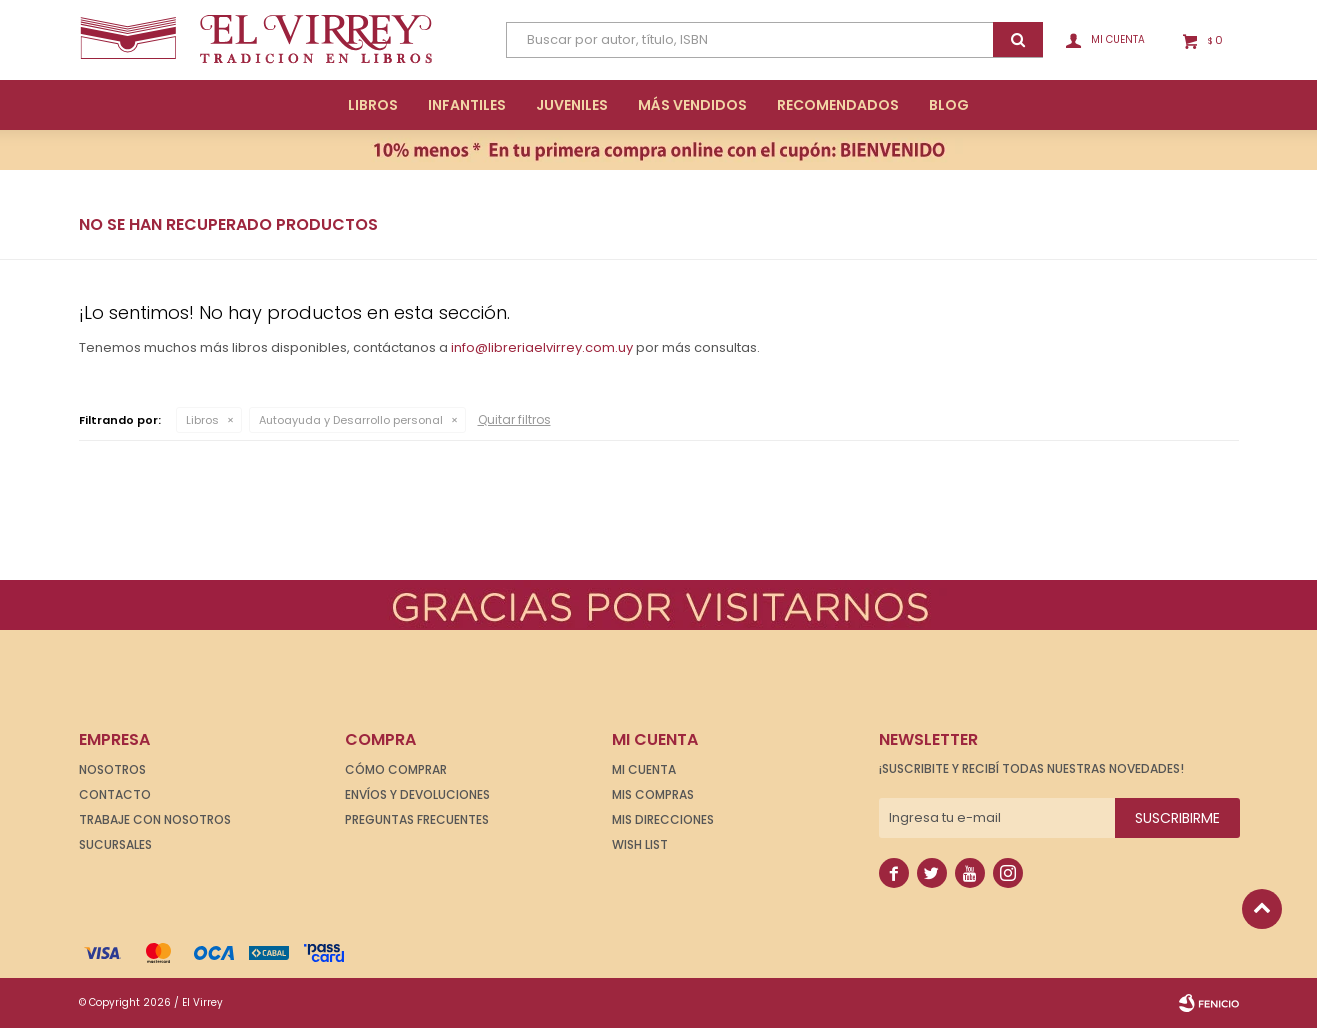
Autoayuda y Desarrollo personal (351, 420)
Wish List (640, 844)
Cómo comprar (396, 769)
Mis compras (653, 794)
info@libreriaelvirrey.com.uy (542, 347)
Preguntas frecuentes (417, 819)
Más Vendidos (692, 105)
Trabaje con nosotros (155, 819)
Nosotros (112, 769)
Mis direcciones (663, 819)
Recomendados (838, 105)
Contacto (115, 794)
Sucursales (115, 844)
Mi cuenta (644, 769)
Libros (373, 105)
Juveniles (572, 105)
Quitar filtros (514, 419)
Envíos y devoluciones (417, 794)
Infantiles (467, 105)
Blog (949, 105)
